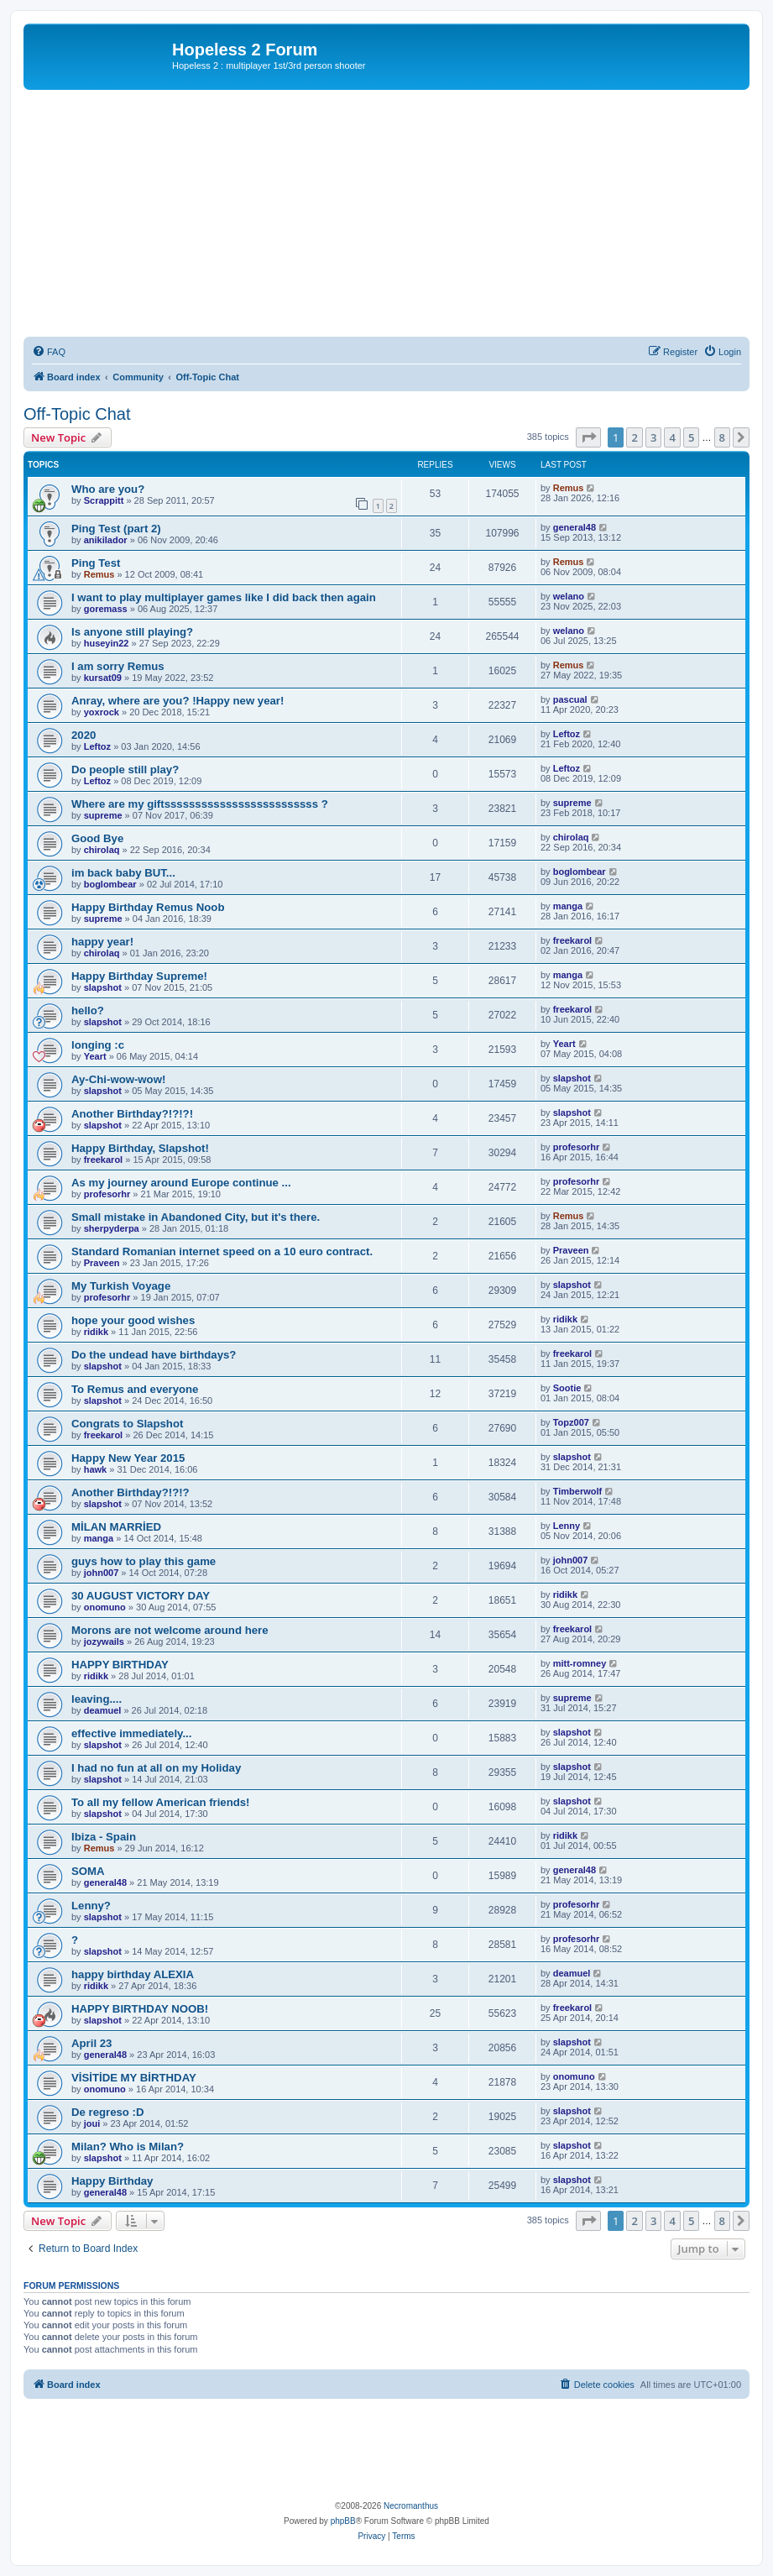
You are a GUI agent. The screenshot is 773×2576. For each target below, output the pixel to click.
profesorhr (576, 1147)
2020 (83, 735)
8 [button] (722, 437)
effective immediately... (131, 1733)
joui (92, 2123)
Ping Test (95, 563)
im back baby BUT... (123, 873)
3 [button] (653, 437)
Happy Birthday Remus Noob (147, 907)
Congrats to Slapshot (127, 1423)
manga (567, 906)
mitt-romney (580, 1663)
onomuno (105, 1607)
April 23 (91, 2043)
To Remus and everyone (134, 1389)
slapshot (103, 987)
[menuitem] (48, 352)
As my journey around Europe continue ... (181, 1182)
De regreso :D (107, 2112)
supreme (103, 815)
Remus (568, 488)
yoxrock (101, 712)
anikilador (106, 540)
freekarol (572, 940)
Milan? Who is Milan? (127, 2146)
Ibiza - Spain (103, 1836)
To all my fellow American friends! (160, 1802)
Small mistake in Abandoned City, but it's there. (195, 1217)
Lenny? (91, 1905)
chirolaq (102, 850)
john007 (101, 1573)
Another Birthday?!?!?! (132, 1113)
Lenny (566, 1526)
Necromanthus (411, 2506)
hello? (87, 1010)
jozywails (104, 1641)
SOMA (88, 1871)
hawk (95, 1469)
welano (568, 596)
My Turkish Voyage (120, 1286)
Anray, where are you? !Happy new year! (177, 700)
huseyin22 (106, 643)
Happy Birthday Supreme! (139, 976)
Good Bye (97, 838)
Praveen (102, 1263)
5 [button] (691, 437)
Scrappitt (104, 500)
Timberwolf (577, 1491)
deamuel (103, 1710)
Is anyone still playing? (132, 632)
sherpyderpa (111, 1228)
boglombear (110, 884)
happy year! (102, 941)
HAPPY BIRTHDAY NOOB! (139, 2009)
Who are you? (107, 489)
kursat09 (103, 678)
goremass (106, 609)
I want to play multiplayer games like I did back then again (223, 597)
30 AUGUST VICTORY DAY (140, 1595)
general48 (574, 527)
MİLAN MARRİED (116, 1527)
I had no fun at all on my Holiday (156, 1768)
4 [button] (672, 437)
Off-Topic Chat (77, 414)
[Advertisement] (386, 215)
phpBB (343, 2521)
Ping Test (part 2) (116, 528)
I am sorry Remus (118, 666)
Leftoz (97, 746)
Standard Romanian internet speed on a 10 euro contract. (222, 1251)
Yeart (95, 1056)
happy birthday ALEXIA (132, 1974)
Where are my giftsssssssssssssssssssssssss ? (199, 804)
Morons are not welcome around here (170, 1630)
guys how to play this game (143, 1561)
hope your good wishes (133, 1320)
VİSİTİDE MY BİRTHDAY (133, 2077)
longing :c (97, 1045)
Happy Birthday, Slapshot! (140, 1148)
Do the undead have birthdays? (153, 1354)
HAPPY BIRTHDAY (120, 1664)
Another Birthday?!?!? (130, 1492)
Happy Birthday (112, 2181)
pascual (570, 699)
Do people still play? (125, 769)
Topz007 (571, 1422)
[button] (588, 437)
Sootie (567, 1388)
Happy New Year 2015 (128, 1458)
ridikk (96, 1332)
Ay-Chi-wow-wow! (118, 1079)
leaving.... (96, 1699)
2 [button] (634, 437)
